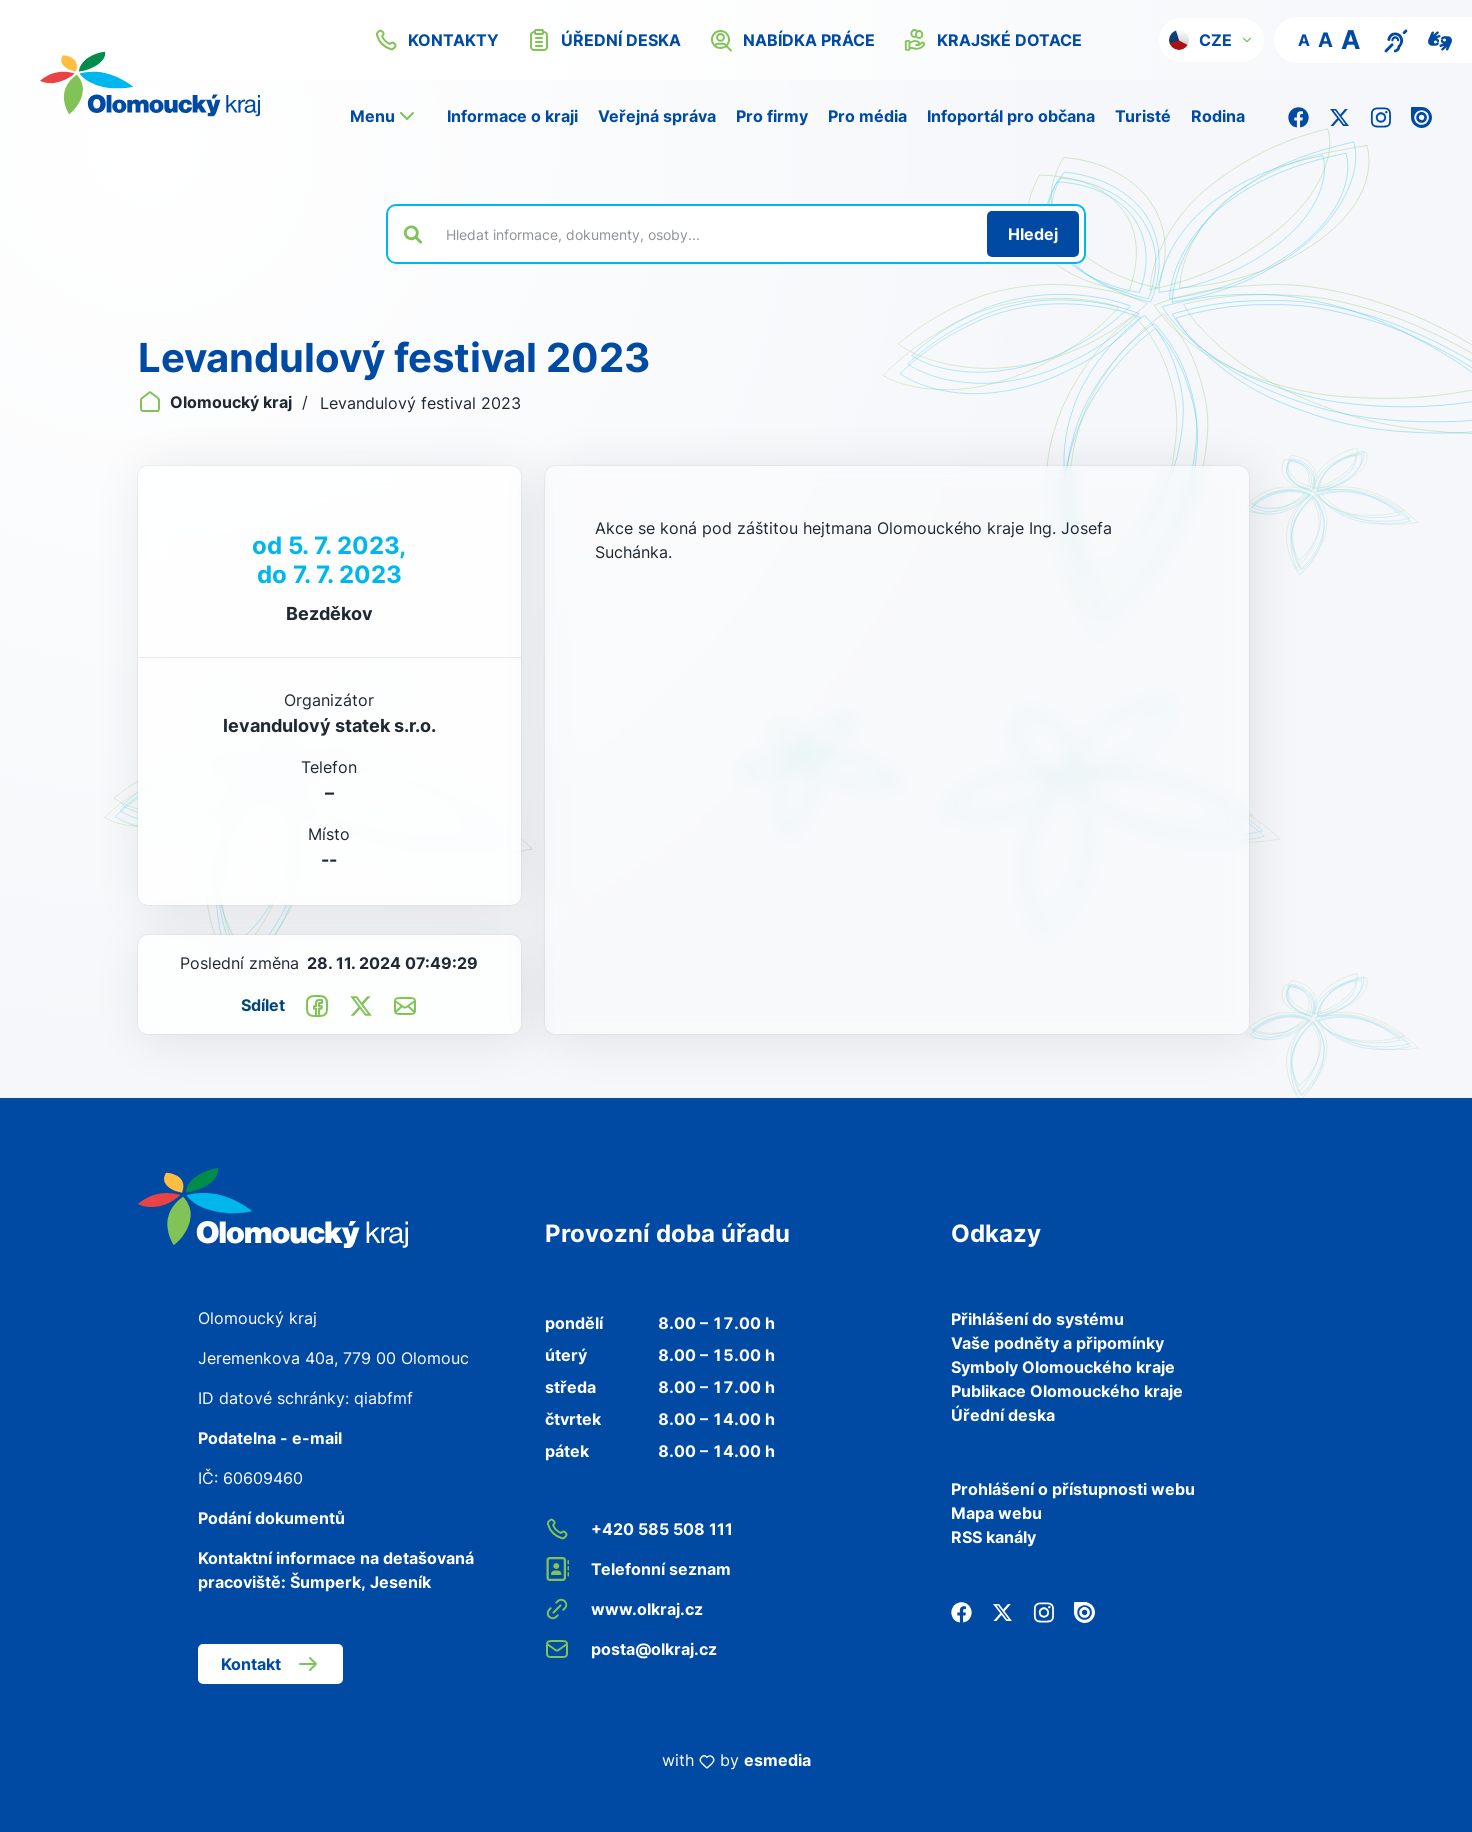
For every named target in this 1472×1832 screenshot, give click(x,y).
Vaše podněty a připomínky (1057, 1343)
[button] (1211, 40)
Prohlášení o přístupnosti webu (1073, 1489)
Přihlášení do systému (1037, 1319)
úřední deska (604, 40)
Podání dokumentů (271, 1518)
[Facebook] (1298, 116)
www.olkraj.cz (624, 1609)
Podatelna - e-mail (270, 1438)
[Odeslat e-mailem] (405, 1005)
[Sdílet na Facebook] (317, 1005)
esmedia (777, 1760)
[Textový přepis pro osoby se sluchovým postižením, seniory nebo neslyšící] (1396, 39)
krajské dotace (992, 40)
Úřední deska (1003, 1415)
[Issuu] (1421, 116)
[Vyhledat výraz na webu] (705, 234)
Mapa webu (996, 1513)
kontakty (436, 40)
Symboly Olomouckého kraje (1063, 1367)
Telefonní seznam (638, 1569)
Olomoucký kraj (217, 402)
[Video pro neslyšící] (1440, 39)
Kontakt (270, 1664)
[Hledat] (1033, 234)
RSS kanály (993, 1537)
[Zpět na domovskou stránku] (175, 84)
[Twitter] (1339, 116)
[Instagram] (1380, 116)
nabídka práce (792, 40)
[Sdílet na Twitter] (361, 1005)
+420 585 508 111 (639, 1529)
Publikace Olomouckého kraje (1067, 1391)
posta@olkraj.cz (631, 1649)
